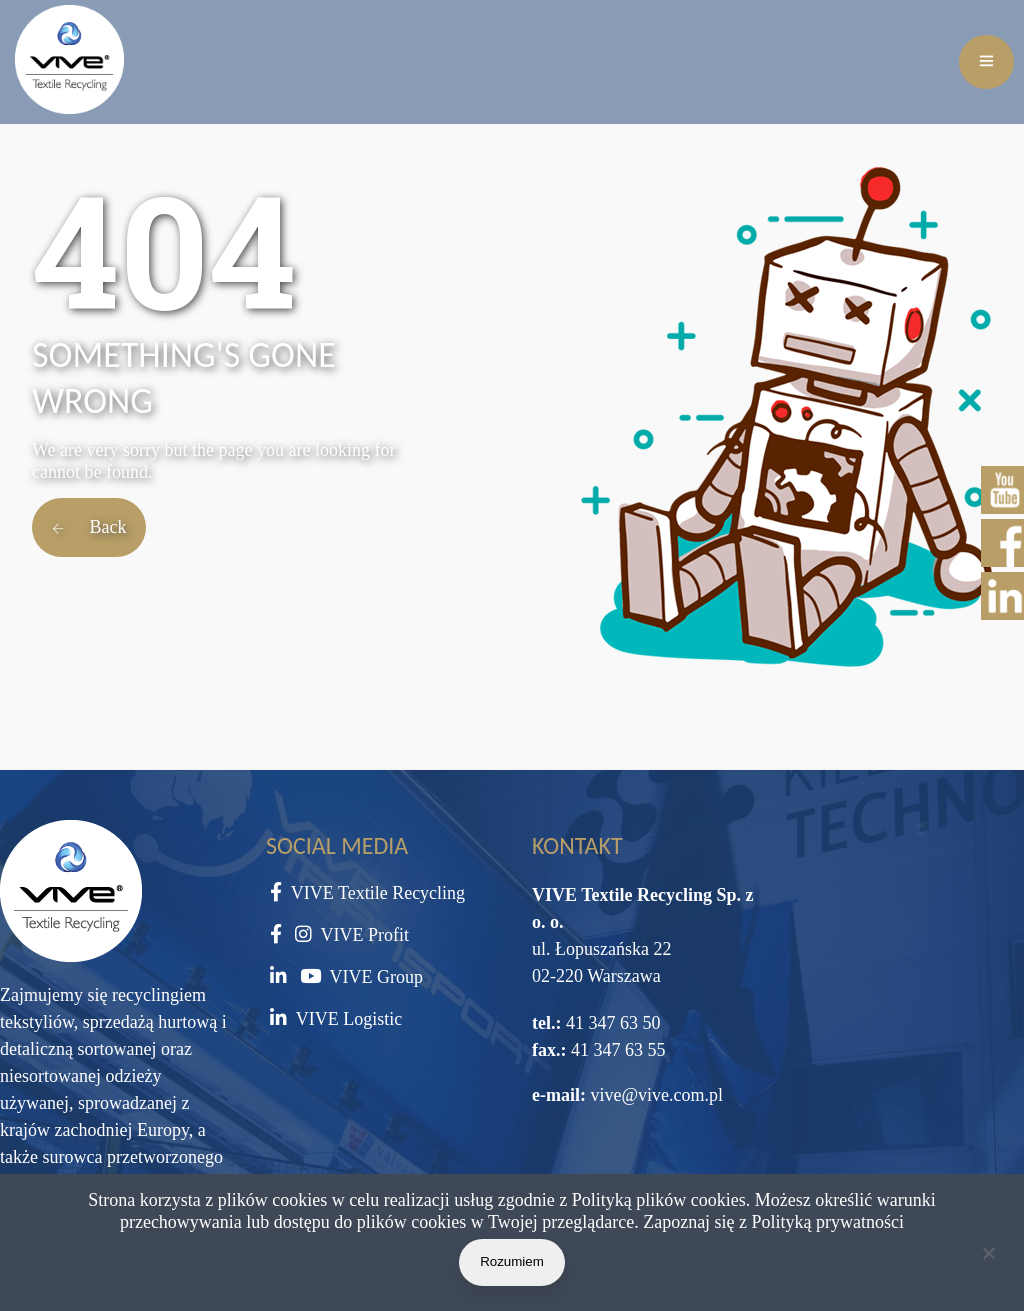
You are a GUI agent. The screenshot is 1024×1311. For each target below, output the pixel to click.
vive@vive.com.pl (656, 1095)
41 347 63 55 (616, 1050)
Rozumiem (512, 1261)
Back (89, 527)
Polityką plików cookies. (661, 1200)
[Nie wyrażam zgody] (988, 1257)
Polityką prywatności (828, 1222)
